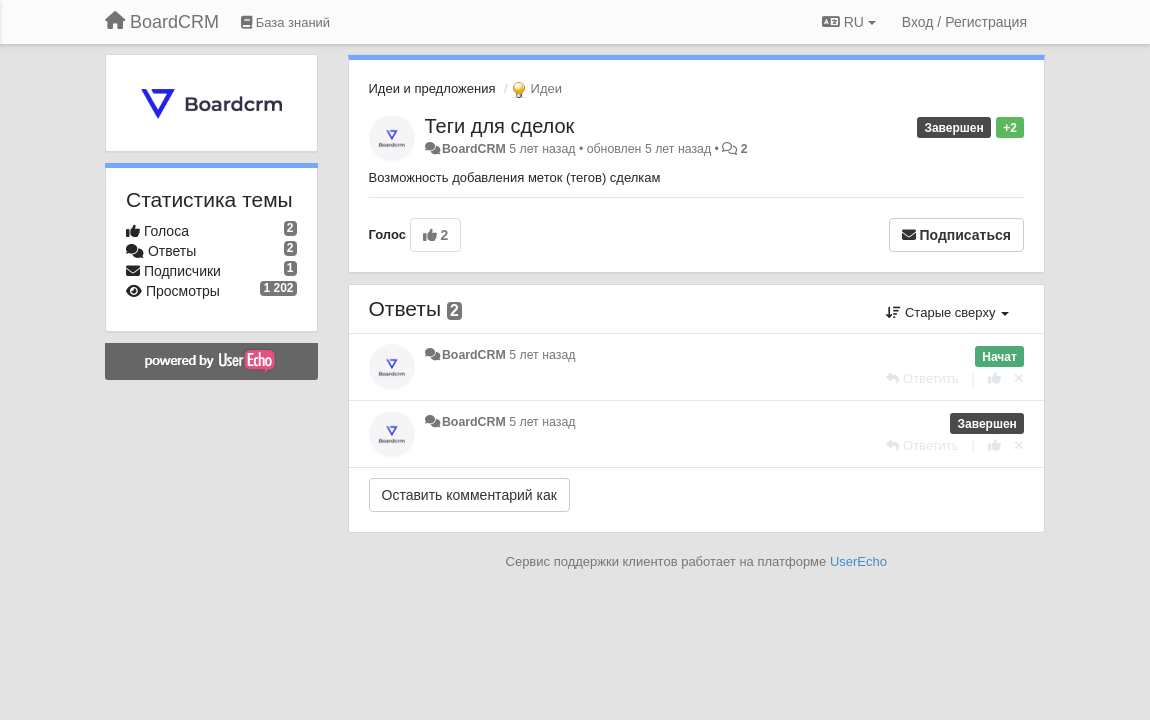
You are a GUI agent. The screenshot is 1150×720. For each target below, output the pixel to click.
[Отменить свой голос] (1019, 378)
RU (849, 22)
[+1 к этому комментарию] (994, 378)
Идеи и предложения (432, 88)
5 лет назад (542, 355)
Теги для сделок (500, 126)
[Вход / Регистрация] (964, 22)
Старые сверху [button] (947, 312)
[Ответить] (922, 378)
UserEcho (858, 561)
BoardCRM (474, 149)
